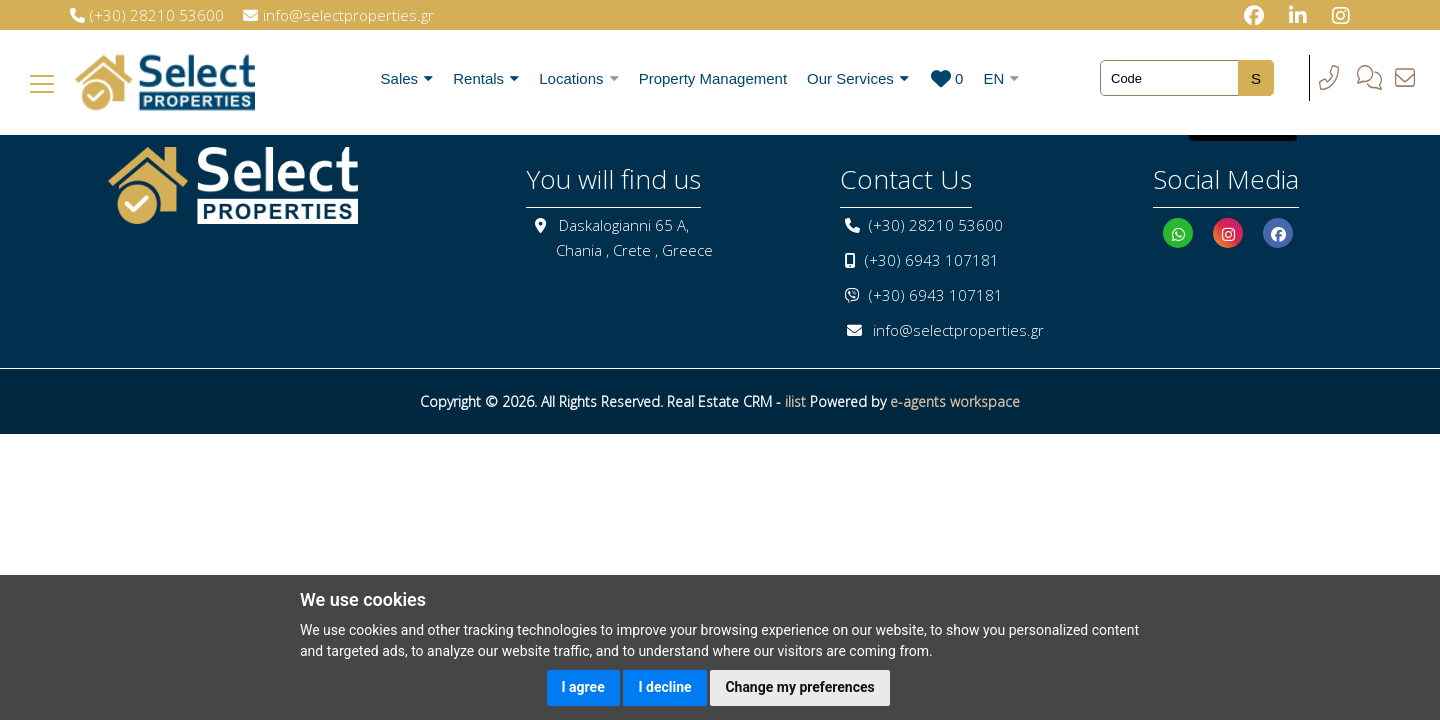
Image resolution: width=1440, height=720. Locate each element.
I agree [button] (583, 687)
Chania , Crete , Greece (634, 250)
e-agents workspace (955, 401)
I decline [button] (664, 687)
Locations (578, 78)
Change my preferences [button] (799, 687)
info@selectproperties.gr (958, 330)
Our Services (858, 78)
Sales (407, 78)
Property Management (713, 78)
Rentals (486, 78)
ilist (795, 401)
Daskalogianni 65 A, (624, 225)
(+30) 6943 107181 (932, 260)
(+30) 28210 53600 (936, 225)
